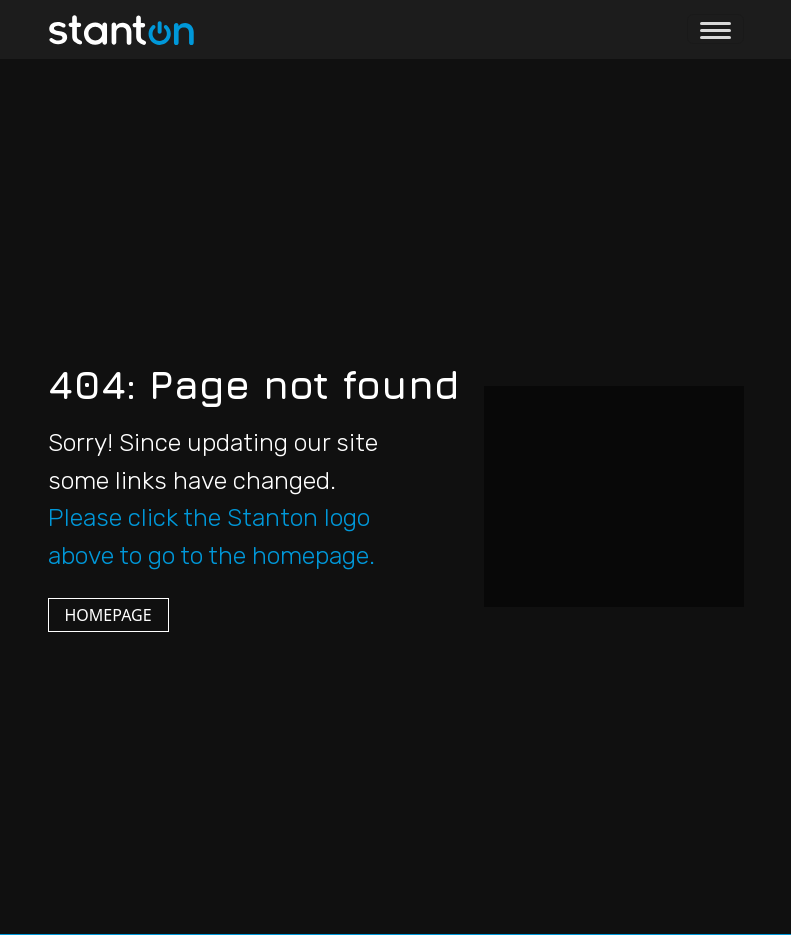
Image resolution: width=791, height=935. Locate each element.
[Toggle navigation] (715, 29)
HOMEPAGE (108, 615)
